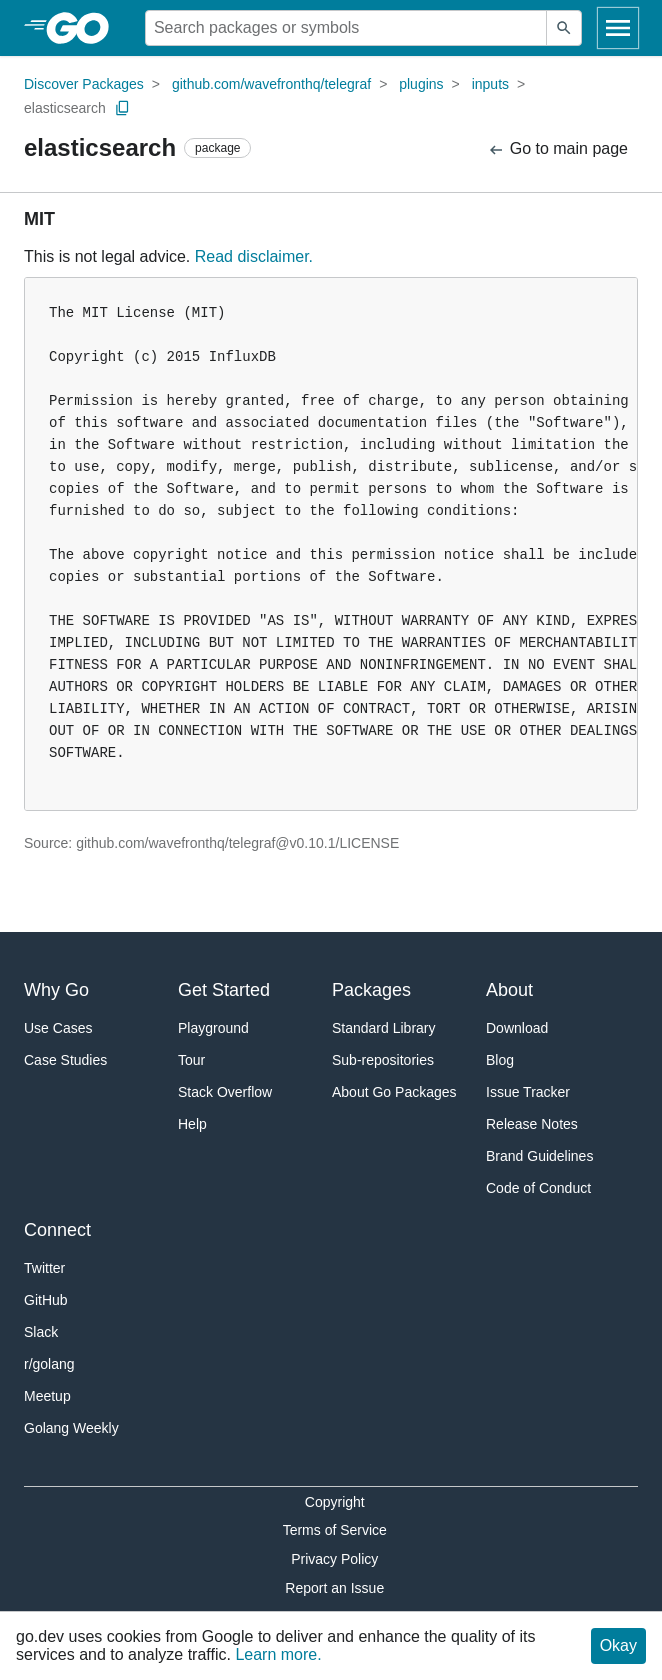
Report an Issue (334, 1588)
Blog (500, 1060)
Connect (57, 1230)
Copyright (335, 1502)
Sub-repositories (383, 1060)
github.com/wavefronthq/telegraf (271, 84)
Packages (371, 990)
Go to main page (557, 149)
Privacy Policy (334, 1559)
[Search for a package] (346, 28)
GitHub (46, 1300)
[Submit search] (564, 28)
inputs (490, 84)
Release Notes (532, 1124)
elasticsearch (65, 108)
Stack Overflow (225, 1092)
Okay (618, 1645)
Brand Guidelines (539, 1156)
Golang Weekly (71, 1428)
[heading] (84, 28)
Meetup (47, 1396)
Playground (213, 1028)
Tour (191, 1060)
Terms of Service (335, 1530)
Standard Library (384, 1028)
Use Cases (58, 1028)
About (509, 990)
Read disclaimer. (254, 256)
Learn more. (278, 1654)
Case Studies (65, 1060)
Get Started (224, 990)
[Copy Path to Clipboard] (123, 108)
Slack (41, 1332)
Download (517, 1028)
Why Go (56, 990)
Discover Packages (84, 84)
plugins (421, 84)
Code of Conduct (538, 1188)
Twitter (44, 1268)
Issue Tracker (528, 1092)
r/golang (49, 1364)
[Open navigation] (618, 28)
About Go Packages (394, 1092)
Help (192, 1124)
